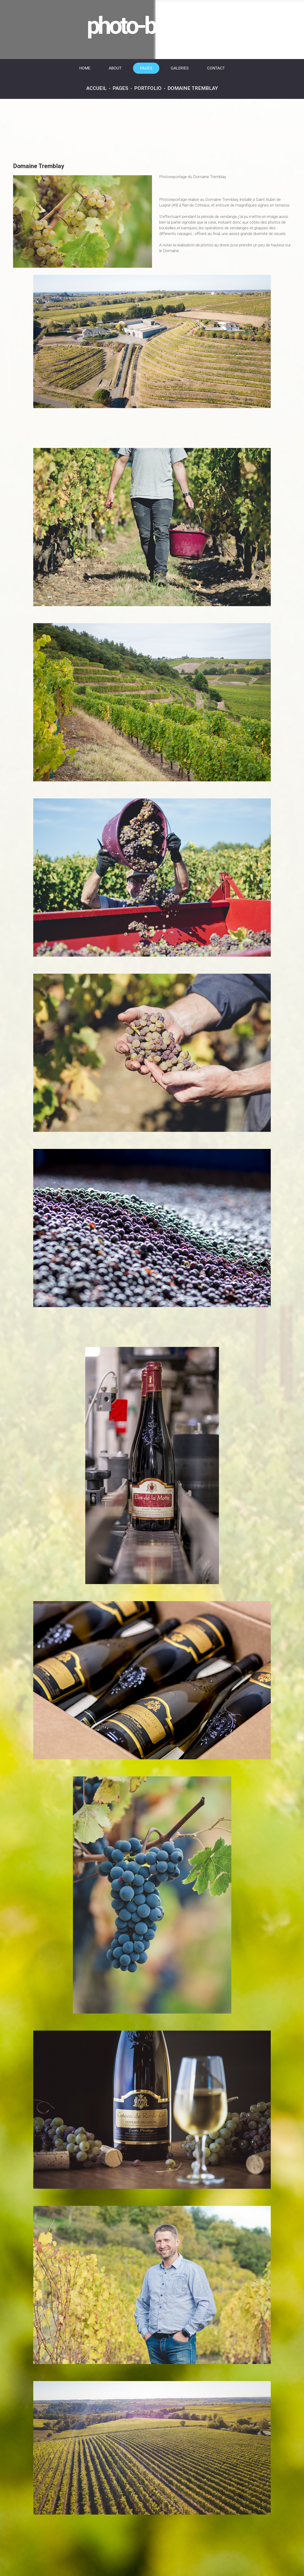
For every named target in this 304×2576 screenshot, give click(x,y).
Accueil (96, 88)
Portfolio (148, 88)
